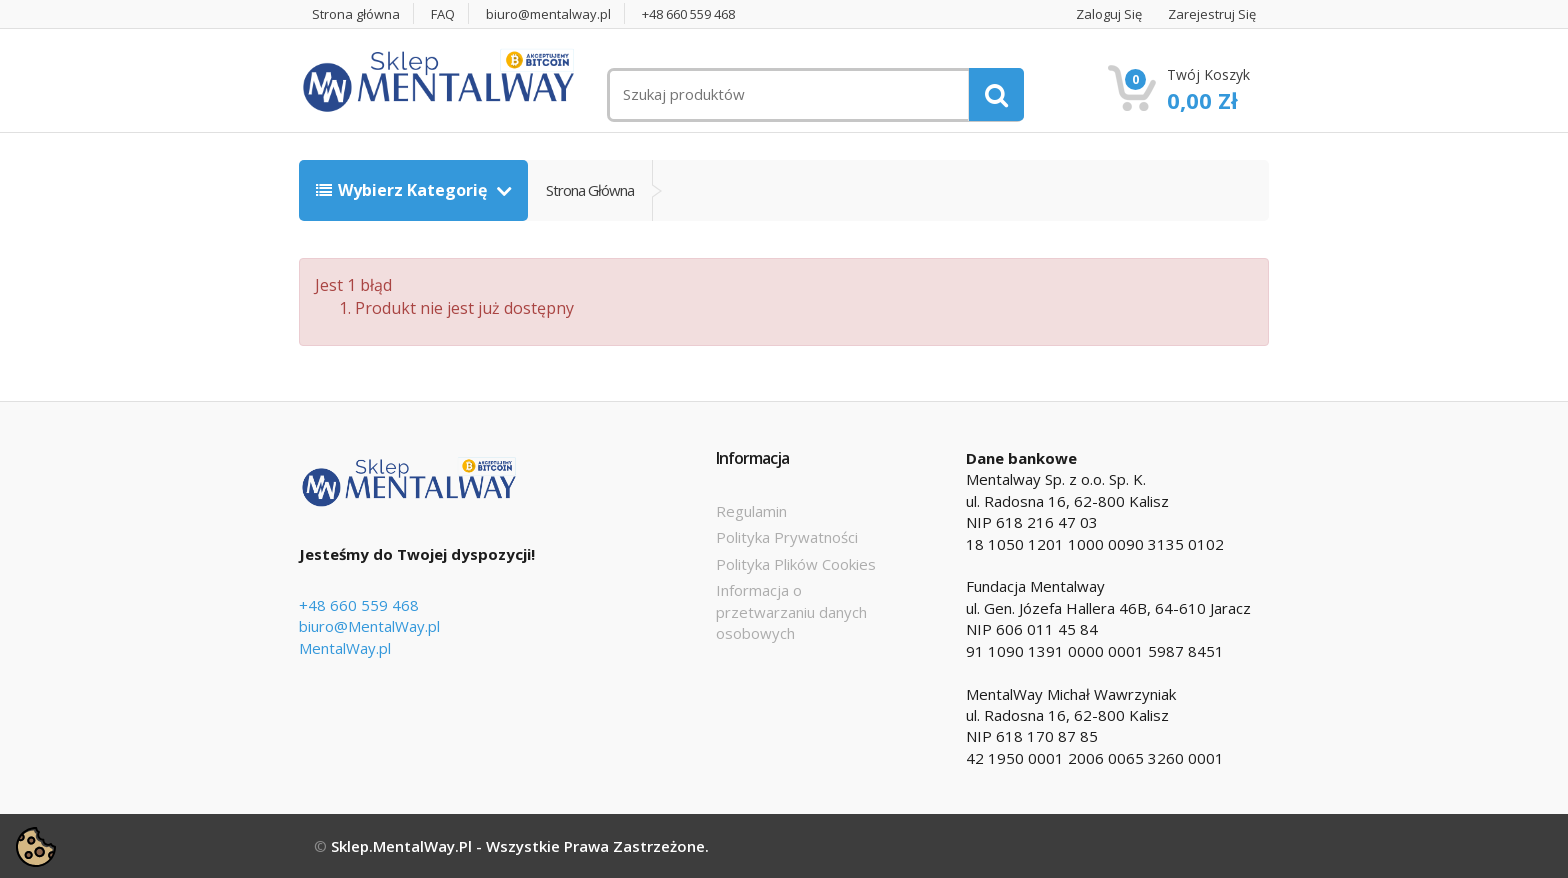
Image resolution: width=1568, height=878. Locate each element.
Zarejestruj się (1212, 14)
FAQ (443, 14)
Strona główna (356, 14)
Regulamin (751, 511)
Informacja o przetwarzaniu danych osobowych (791, 611)
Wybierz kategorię (403, 190)
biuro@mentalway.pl (548, 14)
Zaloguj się (1109, 14)
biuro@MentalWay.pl (369, 626)
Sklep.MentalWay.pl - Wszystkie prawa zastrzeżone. (520, 846)
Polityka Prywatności (787, 537)
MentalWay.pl (345, 648)
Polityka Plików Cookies (796, 564)
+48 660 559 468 (688, 14)
